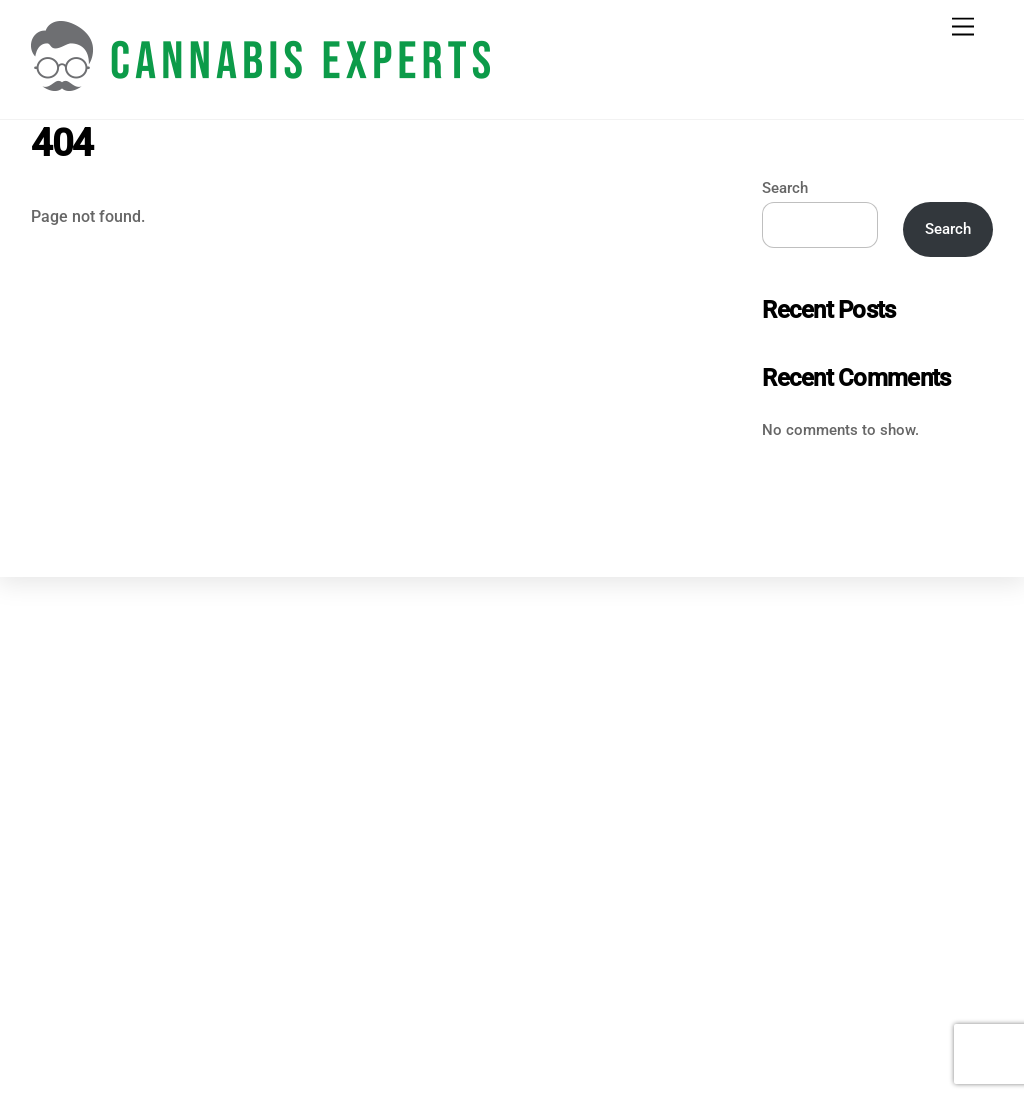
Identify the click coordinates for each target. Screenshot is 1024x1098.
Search (785, 188)
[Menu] (963, 27)
